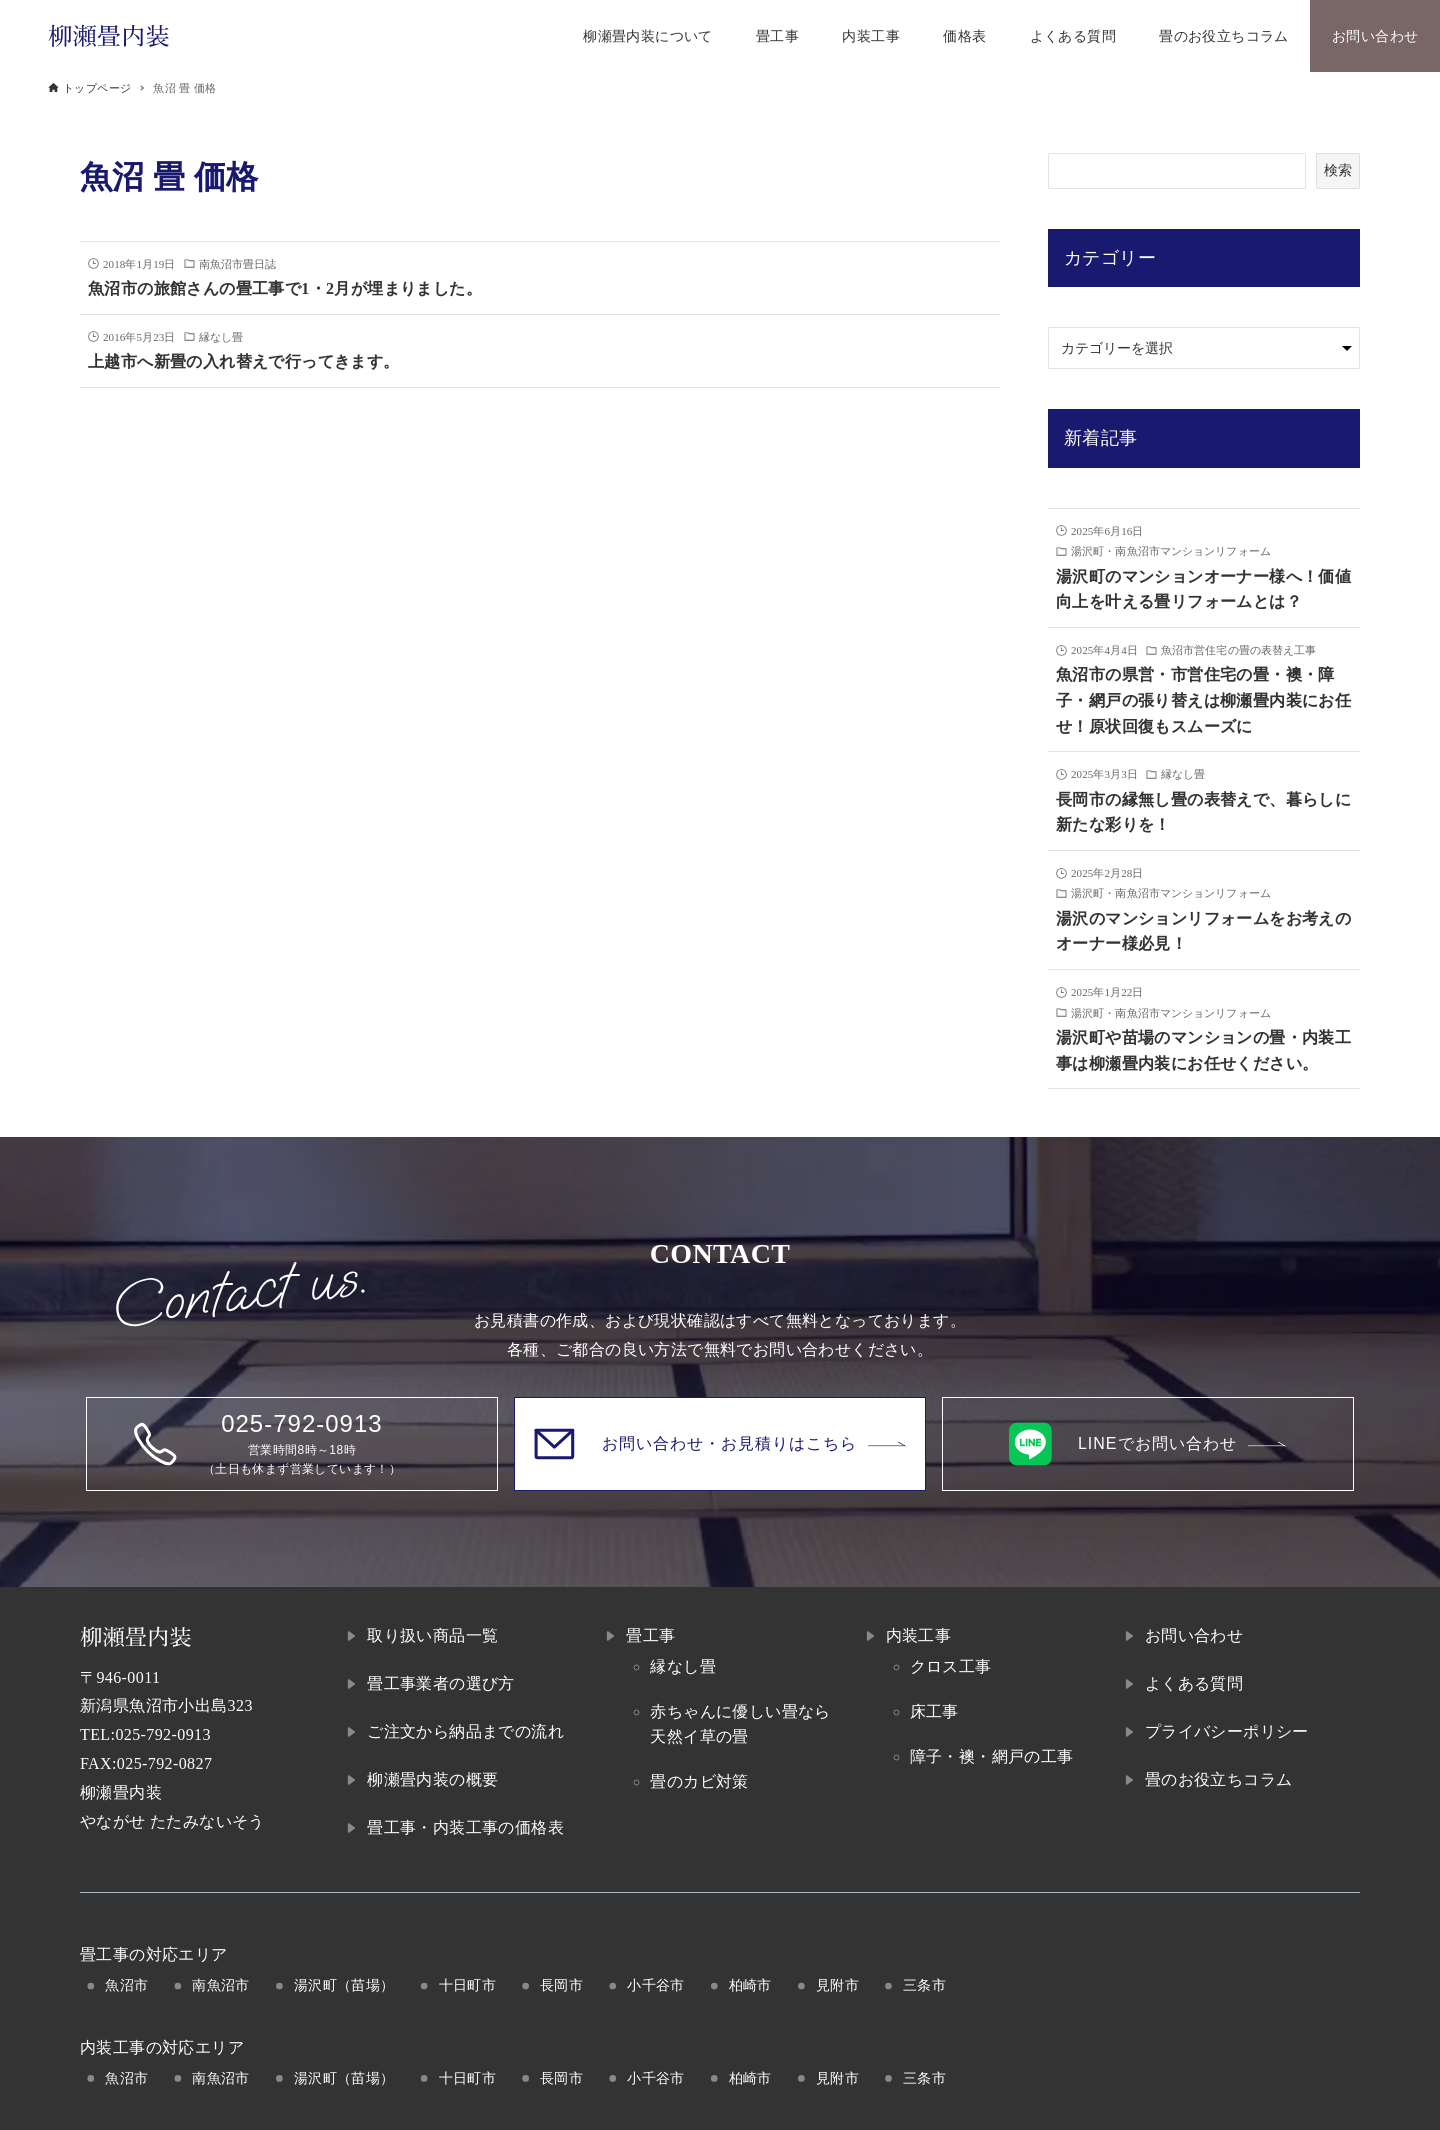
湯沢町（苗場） (344, 1985)
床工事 (934, 1711)
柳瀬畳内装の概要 (432, 1779)
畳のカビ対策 (699, 1781)
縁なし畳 (683, 1666)
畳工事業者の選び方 (441, 1683)
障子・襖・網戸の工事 (992, 1756)
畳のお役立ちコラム (1219, 1779)
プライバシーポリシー (1227, 1731)
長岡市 (561, 1985)
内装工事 (919, 1635)
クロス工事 (951, 1666)
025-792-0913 (162, 1734)
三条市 (924, 1985)
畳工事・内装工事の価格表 (465, 1827)
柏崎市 (750, 1985)
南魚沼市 (221, 1985)
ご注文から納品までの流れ (465, 1731)
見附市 (837, 1985)
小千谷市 (656, 1985)
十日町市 (468, 1985)
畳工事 (650, 1635)
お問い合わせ (1194, 1635)
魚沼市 (126, 1985)
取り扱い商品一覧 (432, 1635)
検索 (1338, 170)
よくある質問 (1194, 1683)
